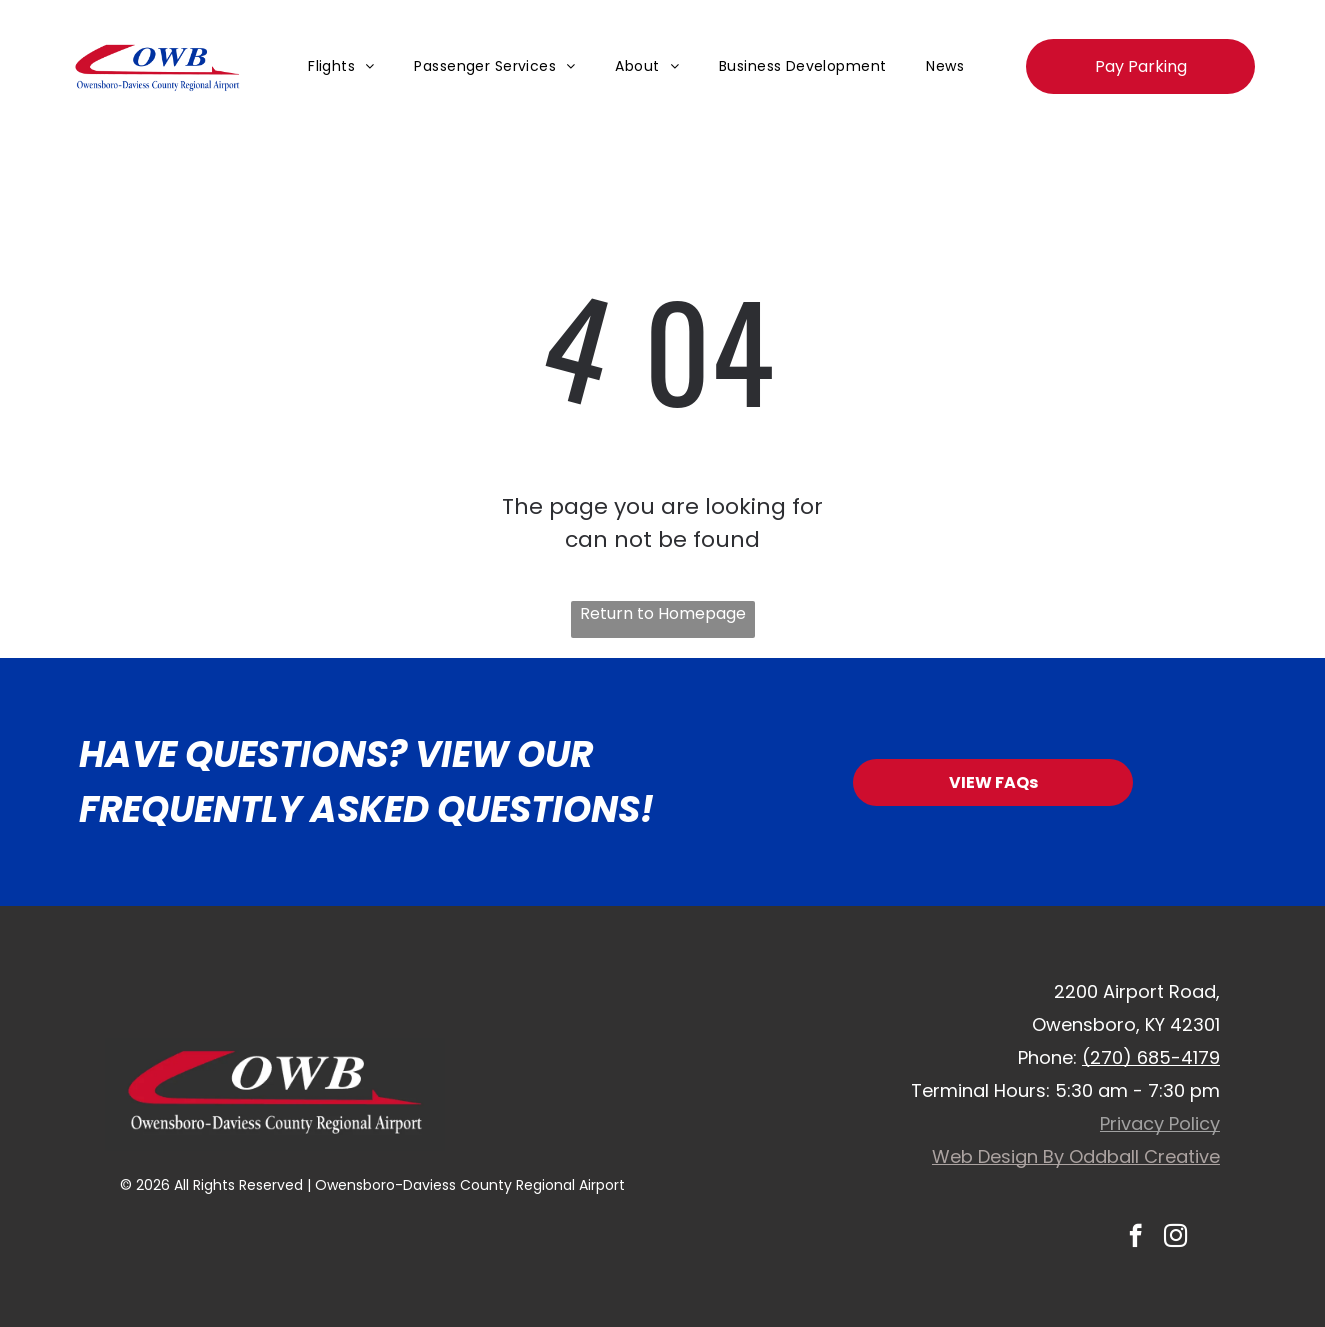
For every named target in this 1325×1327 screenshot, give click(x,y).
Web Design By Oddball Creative (1076, 1156)
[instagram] (1175, 1238)
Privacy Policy (1160, 1123)
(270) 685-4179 (1151, 1057)
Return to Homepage (663, 613)
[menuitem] (341, 66)
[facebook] (1135, 1238)
